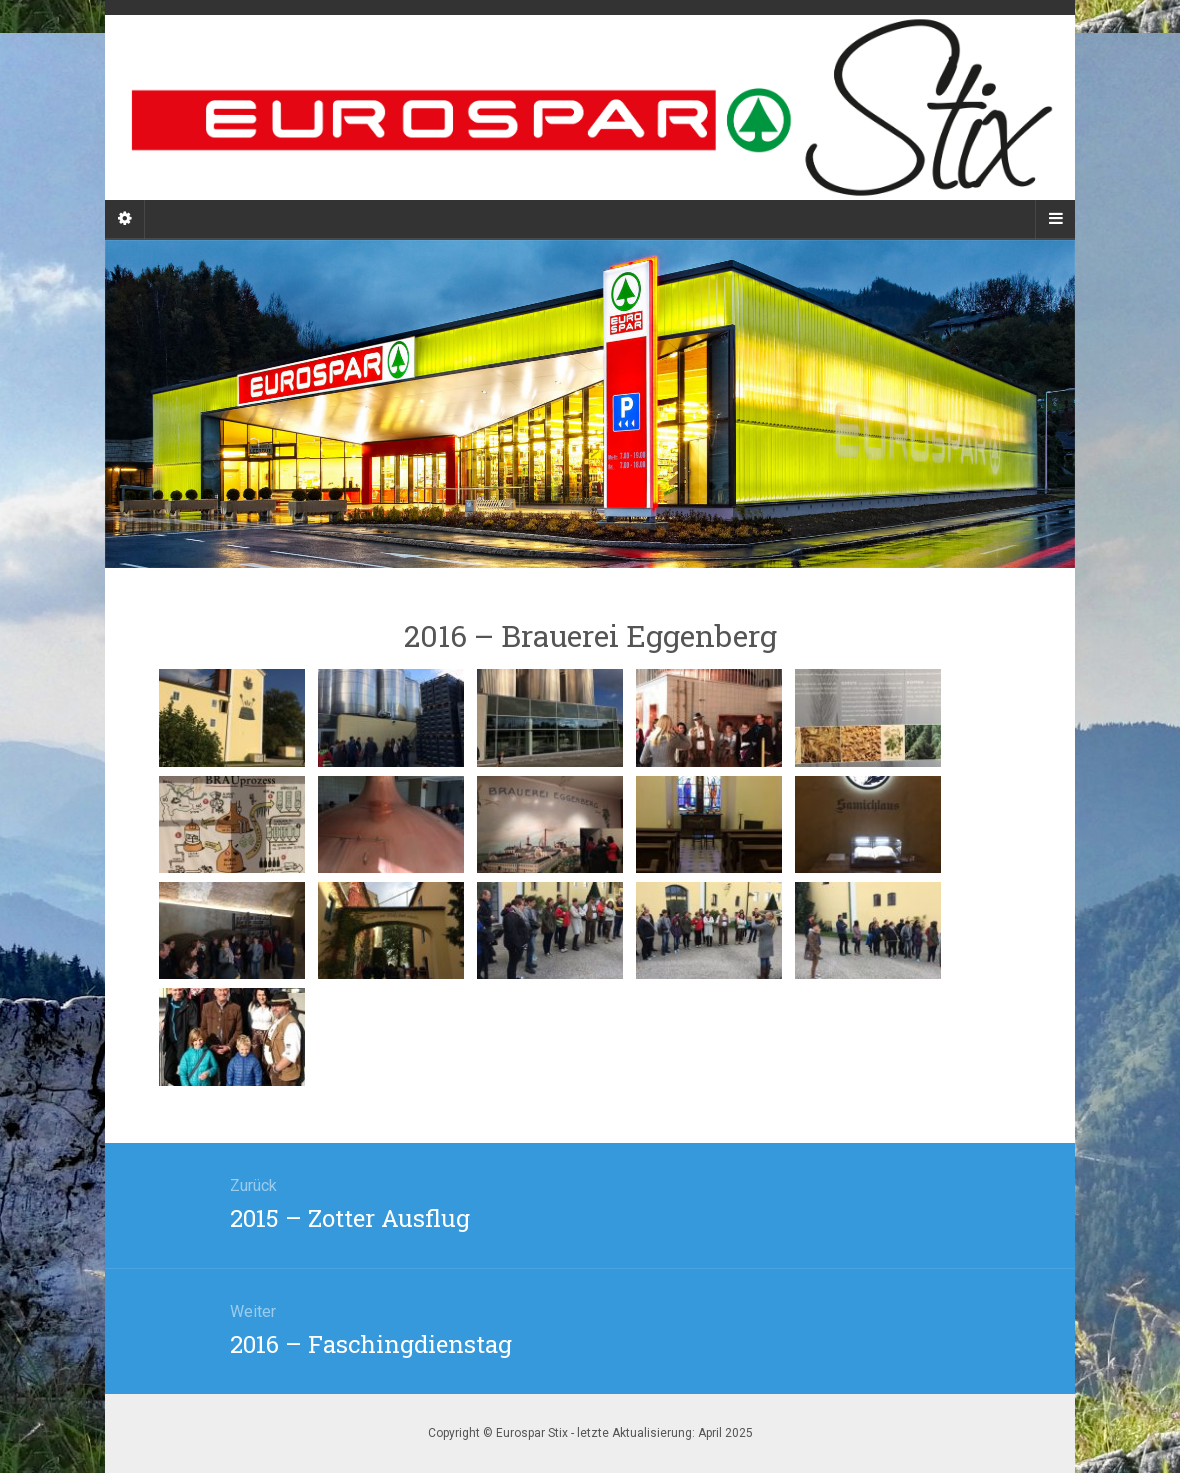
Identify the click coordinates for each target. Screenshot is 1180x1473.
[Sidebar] (125, 219)
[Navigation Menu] (1055, 219)
